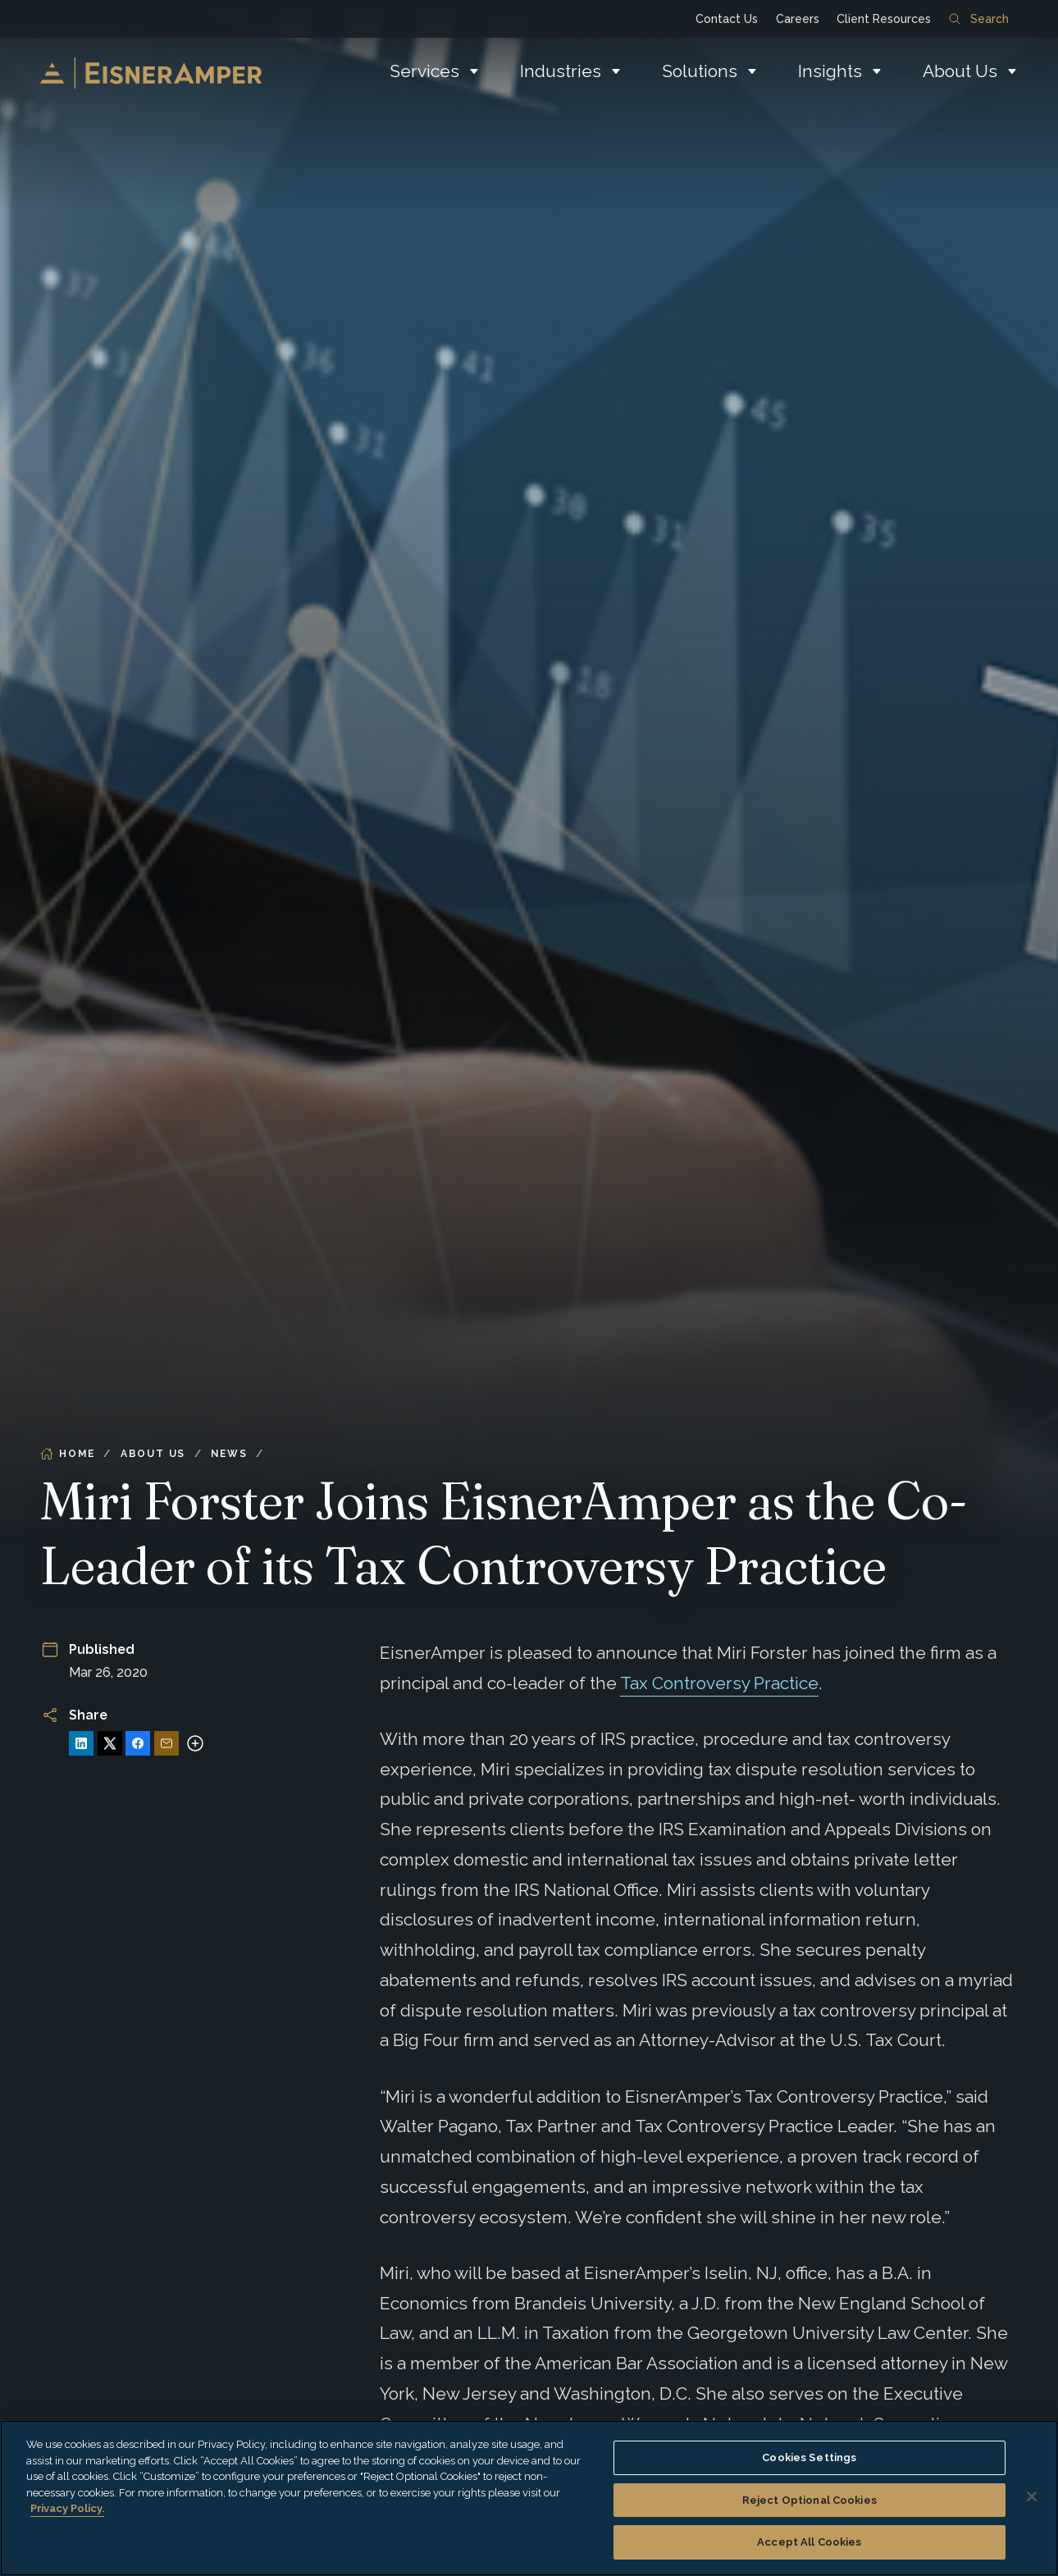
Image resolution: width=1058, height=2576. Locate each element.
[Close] (1032, 2496)
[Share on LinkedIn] (81, 1743)
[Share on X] (110, 1743)
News (229, 1453)
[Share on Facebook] (137, 1743)
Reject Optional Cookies (809, 2500)
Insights (830, 71)
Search (978, 18)
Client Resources (884, 18)
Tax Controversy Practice (719, 1683)
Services (424, 71)
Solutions (699, 71)
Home (67, 1453)
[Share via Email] (166, 1743)
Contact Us (726, 18)
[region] (529, 2498)
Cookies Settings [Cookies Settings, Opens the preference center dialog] (809, 2457)
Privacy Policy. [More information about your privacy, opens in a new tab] (67, 2508)
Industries (560, 71)
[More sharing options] (195, 1743)
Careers (797, 18)
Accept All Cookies (809, 2542)
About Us (960, 71)
